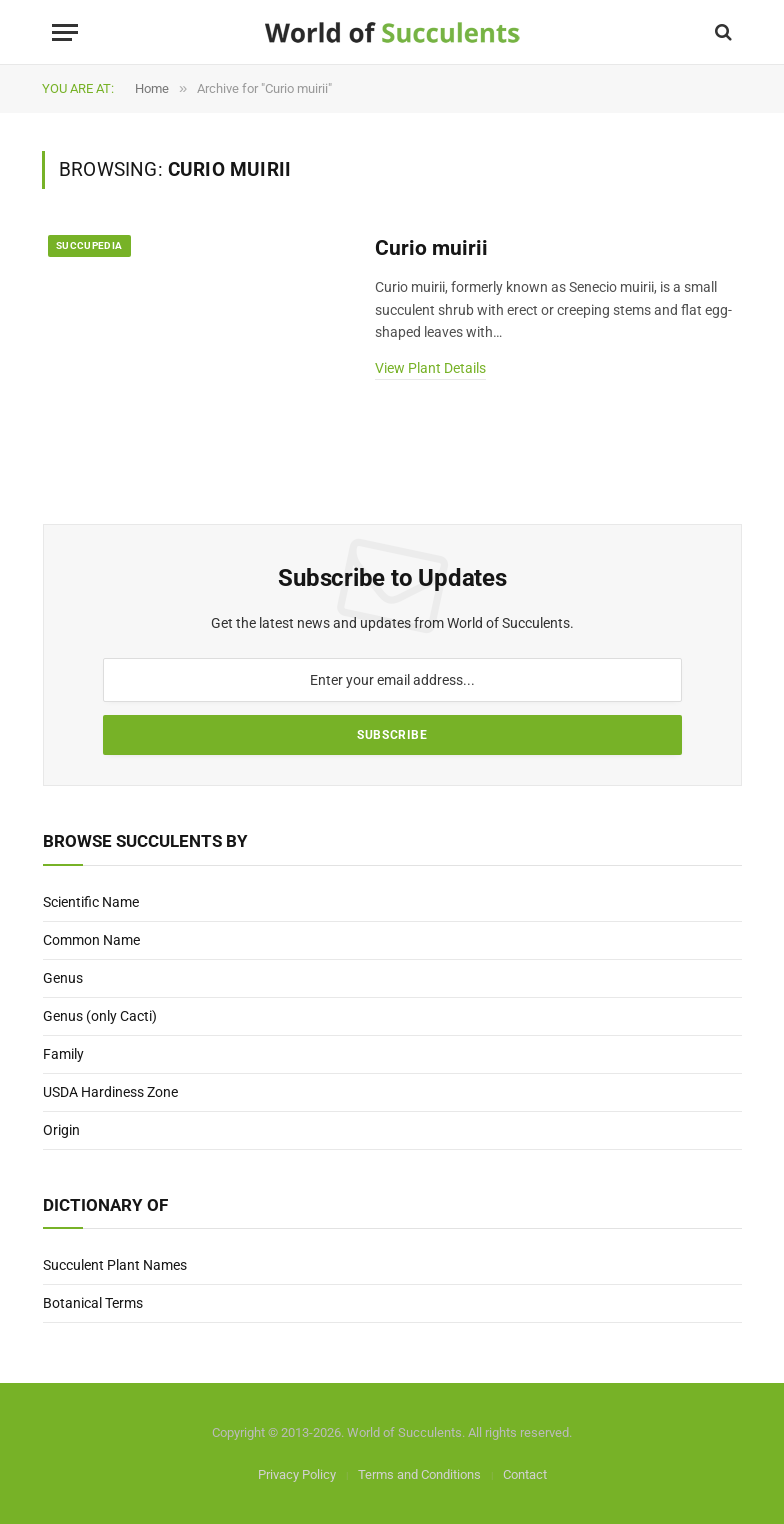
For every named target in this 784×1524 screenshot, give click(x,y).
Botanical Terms (93, 1303)
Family (63, 1054)
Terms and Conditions (419, 1474)
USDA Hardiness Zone (110, 1092)
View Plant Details (430, 368)
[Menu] (65, 32)
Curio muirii (431, 248)
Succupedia (89, 245)
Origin (61, 1130)
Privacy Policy (297, 1474)
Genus (63, 978)
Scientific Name (91, 902)
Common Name (91, 940)
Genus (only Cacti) (100, 1016)
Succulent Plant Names (115, 1265)
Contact (525, 1474)
